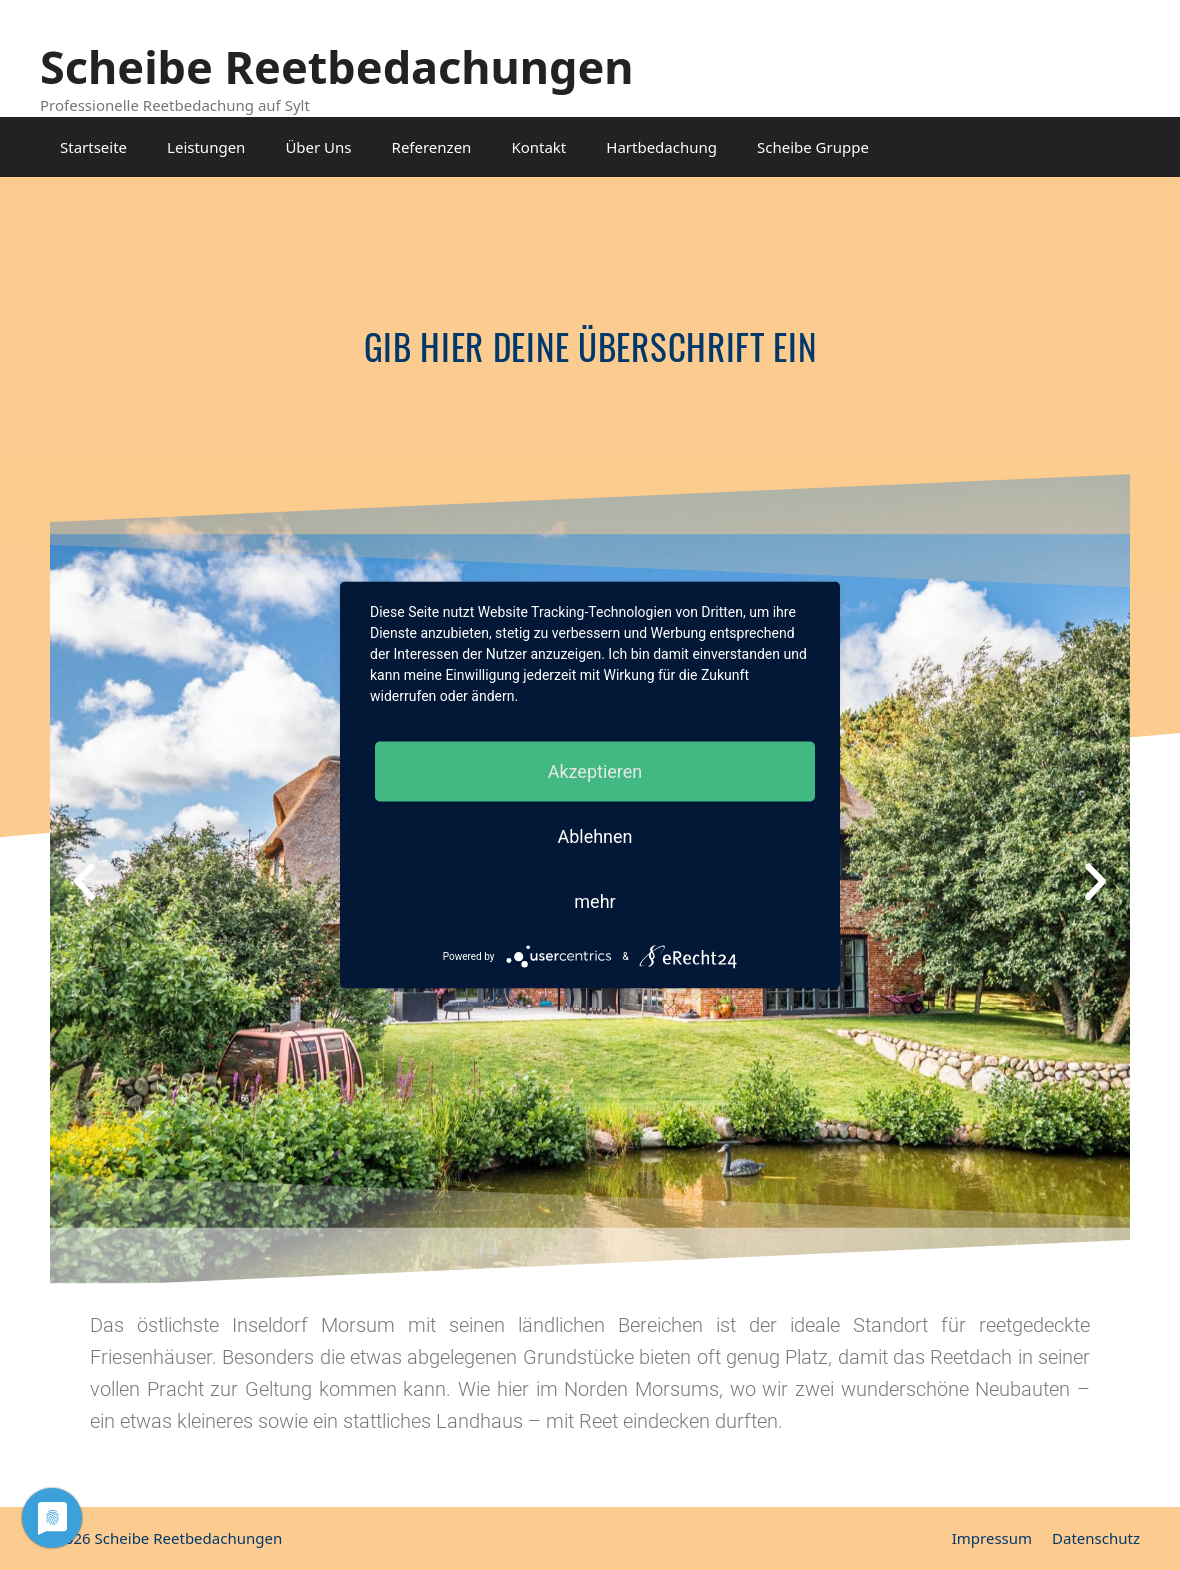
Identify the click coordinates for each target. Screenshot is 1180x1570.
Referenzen (432, 147)
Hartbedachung (661, 147)
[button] (84, 880)
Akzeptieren (595, 771)
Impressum (992, 1538)
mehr (594, 901)
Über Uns (318, 147)
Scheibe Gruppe (813, 147)
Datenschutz (1096, 1538)
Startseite (93, 147)
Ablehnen (594, 836)
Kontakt (538, 147)
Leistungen (206, 147)
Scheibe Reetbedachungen (337, 66)
